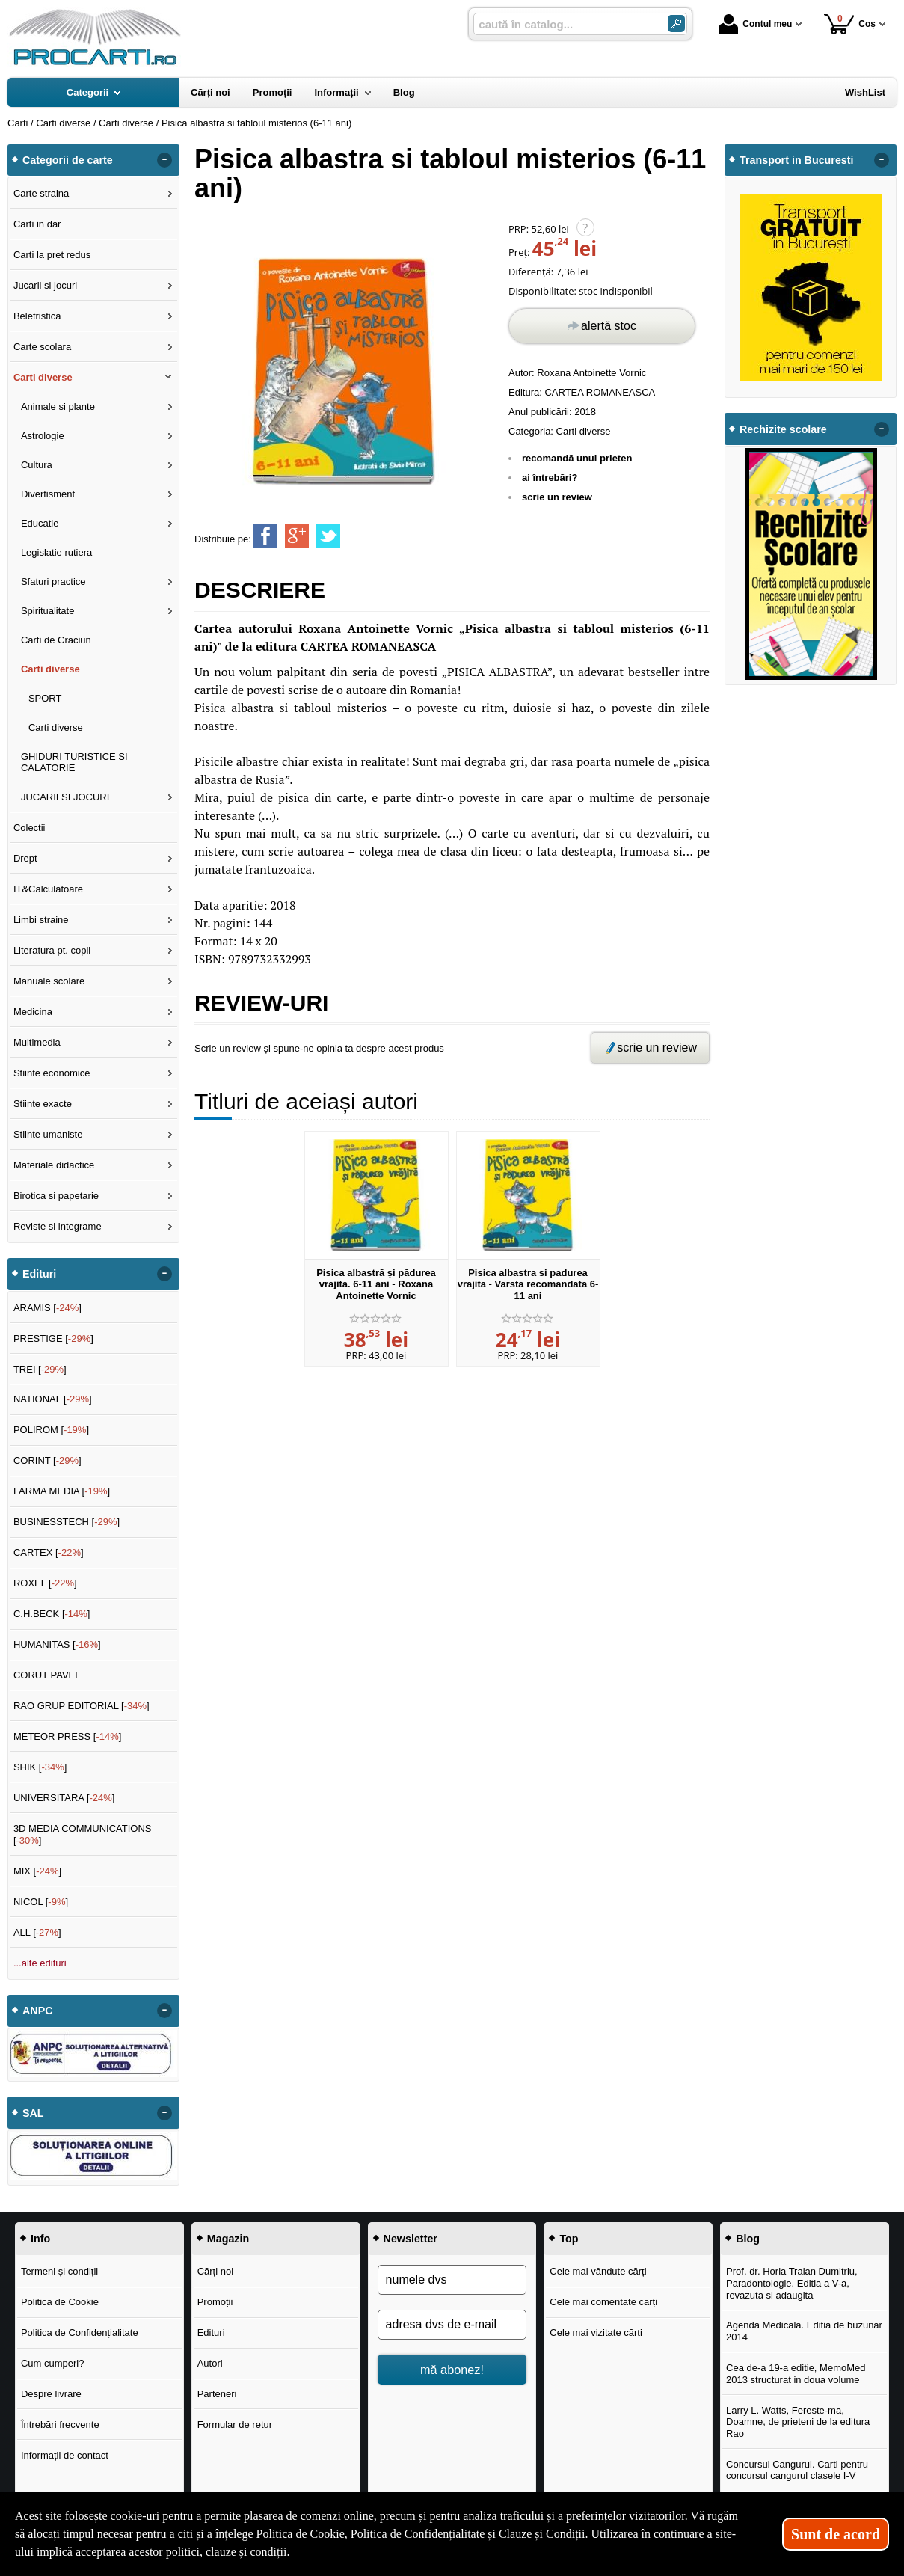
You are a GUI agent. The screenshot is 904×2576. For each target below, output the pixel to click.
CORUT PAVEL (47, 1675)
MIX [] (37, 1871)
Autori (210, 2363)
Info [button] (40, 2239)
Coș (850, 23)
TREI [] (40, 1369)
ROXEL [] (45, 1583)
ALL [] (37, 1932)
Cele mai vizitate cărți (596, 2332)
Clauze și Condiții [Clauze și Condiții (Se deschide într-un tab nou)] (542, 2533)
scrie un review (557, 497)
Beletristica (37, 316)
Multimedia (37, 1042)
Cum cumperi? (52, 2363)
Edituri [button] (39, 1274)
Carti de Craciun (56, 639)
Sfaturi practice (53, 581)
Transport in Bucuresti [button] (797, 160)
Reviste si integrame (57, 1226)
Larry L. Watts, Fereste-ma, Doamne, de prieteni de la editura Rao (798, 2422)
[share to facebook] (265, 536)
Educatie (40, 523)
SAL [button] (33, 2113)
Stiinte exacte (42, 1103)
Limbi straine (41, 919)
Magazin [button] (228, 2239)
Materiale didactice (53, 1165)
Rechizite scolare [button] (783, 429)
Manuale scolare (48, 981)
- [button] (164, 160)
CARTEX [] (48, 1552)
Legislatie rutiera (56, 552)
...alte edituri (40, 1963)
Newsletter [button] (410, 2239)
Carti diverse (583, 431)
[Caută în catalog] (676, 23)
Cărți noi (215, 2271)
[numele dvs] (452, 2280)
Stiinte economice (51, 1073)
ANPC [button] (37, 2011)
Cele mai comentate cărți (603, 2301)
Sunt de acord (835, 2534)
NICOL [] (40, 1901)
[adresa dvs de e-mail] (452, 2325)
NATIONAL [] (52, 1399)
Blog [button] (748, 2239)
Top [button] (568, 2239)
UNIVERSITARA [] (64, 1797)
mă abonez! (452, 2369)
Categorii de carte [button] (67, 160)
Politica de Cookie (60, 2301)
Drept (25, 858)
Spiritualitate (48, 610)
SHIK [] (40, 1767)
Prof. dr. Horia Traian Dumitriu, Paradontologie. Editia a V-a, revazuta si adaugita (792, 2283)
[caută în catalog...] (564, 24)
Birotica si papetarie (56, 1195)
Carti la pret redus (51, 254)
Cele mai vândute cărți (598, 2271)
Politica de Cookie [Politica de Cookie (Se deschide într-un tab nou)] (300, 2533)
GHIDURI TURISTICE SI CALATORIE (74, 762)
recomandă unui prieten (577, 458)
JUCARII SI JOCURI (65, 797)
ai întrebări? (549, 477)
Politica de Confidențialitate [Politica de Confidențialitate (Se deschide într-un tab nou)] (418, 2533)
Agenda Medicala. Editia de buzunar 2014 (804, 2331)
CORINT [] (47, 1460)
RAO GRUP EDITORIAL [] (81, 1705)
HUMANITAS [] (57, 1644)
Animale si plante (58, 406)
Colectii (29, 827)
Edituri (211, 2332)
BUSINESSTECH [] (66, 1521)
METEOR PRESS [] (67, 1736)
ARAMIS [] (47, 1307)
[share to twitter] (328, 536)
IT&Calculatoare (48, 889)
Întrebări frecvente (60, 2424)
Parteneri (217, 2393)
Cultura (36, 464)
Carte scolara (42, 346)
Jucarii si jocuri (45, 285)
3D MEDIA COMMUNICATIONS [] (82, 1834)
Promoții (215, 2301)
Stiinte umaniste (48, 1134)
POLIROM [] (51, 1429)
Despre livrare (51, 2393)
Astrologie (42, 435)
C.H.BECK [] (51, 1613)
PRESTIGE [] (53, 1338)
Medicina (32, 1011)
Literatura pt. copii (51, 950)
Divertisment (48, 494)
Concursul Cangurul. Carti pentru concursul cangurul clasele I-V (797, 2470)
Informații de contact (64, 2455)
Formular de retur (234, 2424)
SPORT (45, 698)
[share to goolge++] (297, 536)
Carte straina (41, 193)
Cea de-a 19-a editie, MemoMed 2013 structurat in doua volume (795, 2373)
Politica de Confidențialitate (79, 2332)
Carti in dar (37, 224)
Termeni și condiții (59, 2271)
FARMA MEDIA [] (61, 1491)
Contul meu (755, 24)
